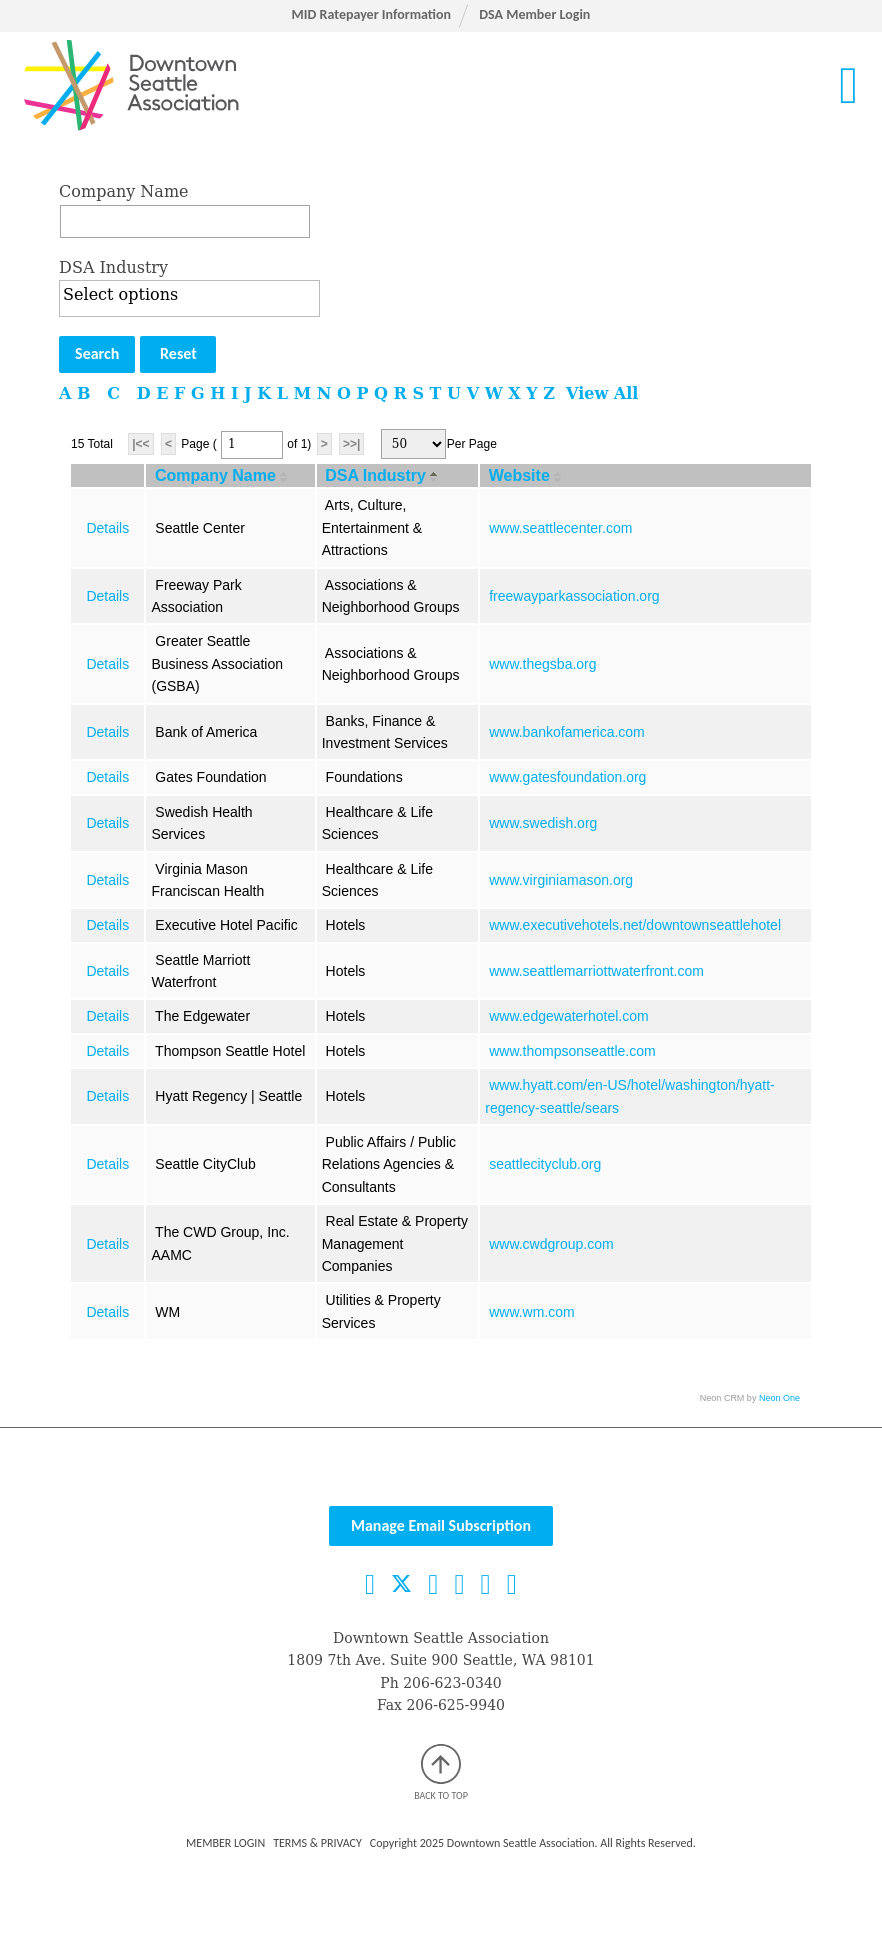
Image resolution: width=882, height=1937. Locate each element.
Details (107, 532)
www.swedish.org (543, 827)
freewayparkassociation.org (574, 600)
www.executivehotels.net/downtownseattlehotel (635, 930)
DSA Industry (113, 271)
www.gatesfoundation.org (567, 782)
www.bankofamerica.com (567, 736)
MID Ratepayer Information (371, 14)
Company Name (123, 195)
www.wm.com (532, 1316)
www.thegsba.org (542, 668)
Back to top (441, 1777)
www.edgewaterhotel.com (569, 1021)
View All (602, 397)
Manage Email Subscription (441, 1529)
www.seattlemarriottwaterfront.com (596, 975)
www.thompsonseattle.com (572, 1055)
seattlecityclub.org (545, 1169)
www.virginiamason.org (561, 884)
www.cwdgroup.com (551, 1248)
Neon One (779, 1402)
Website (519, 479)
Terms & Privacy (317, 1847)
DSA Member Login (534, 14)
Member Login (225, 1847)
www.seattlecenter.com (560, 532)
